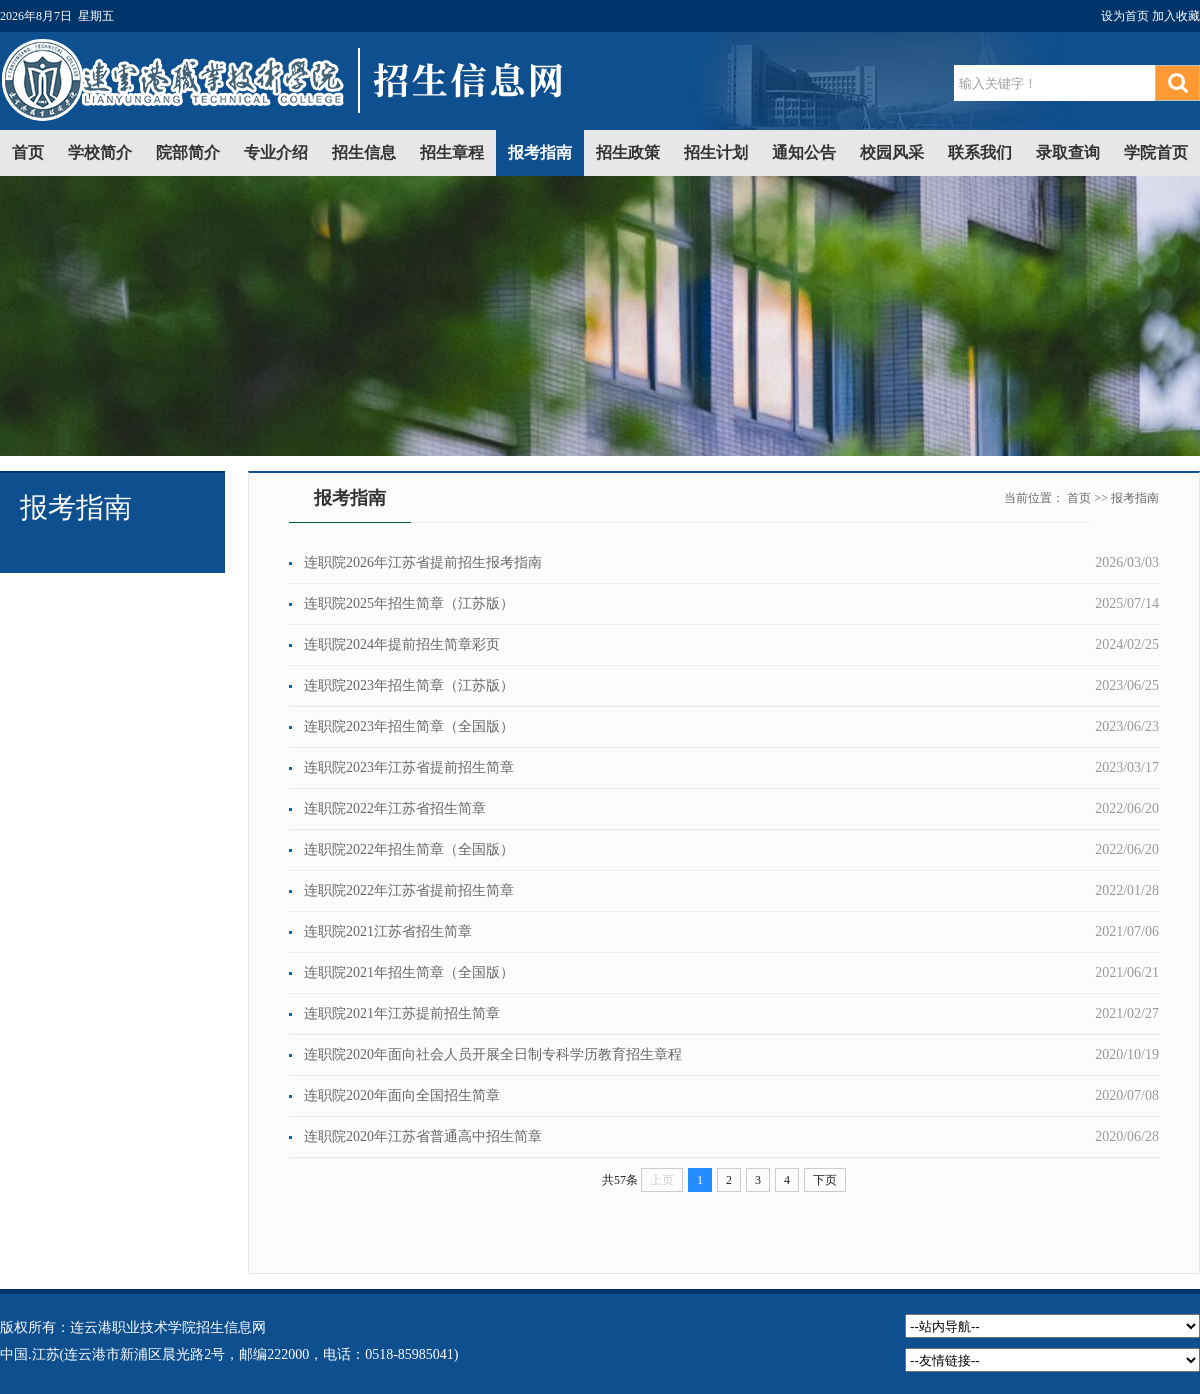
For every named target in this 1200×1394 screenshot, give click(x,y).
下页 (825, 1180)
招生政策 (628, 152)
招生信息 (364, 152)
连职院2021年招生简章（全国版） (409, 972)
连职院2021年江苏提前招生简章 (402, 1013)
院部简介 (188, 152)
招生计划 (716, 152)
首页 (28, 152)
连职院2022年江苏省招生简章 (395, 808)
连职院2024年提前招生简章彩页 (402, 644)
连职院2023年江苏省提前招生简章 (409, 767)
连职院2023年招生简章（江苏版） (409, 685)
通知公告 (804, 152)
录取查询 (1068, 152)
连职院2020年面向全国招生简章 (402, 1095)
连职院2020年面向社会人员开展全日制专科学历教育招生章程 (493, 1054)
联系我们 (980, 152)
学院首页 (1156, 152)
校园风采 (892, 152)
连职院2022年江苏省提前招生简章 (409, 890)
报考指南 (540, 152)
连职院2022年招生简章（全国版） (409, 849)
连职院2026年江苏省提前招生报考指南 (423, 562)
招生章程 (452, 152)
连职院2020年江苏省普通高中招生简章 (423, 1136)
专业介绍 (276, 152)
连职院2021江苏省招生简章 (388, 931)
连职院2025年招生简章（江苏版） (409, 603)
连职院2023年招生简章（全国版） (409, 726)
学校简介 (100, 152)
